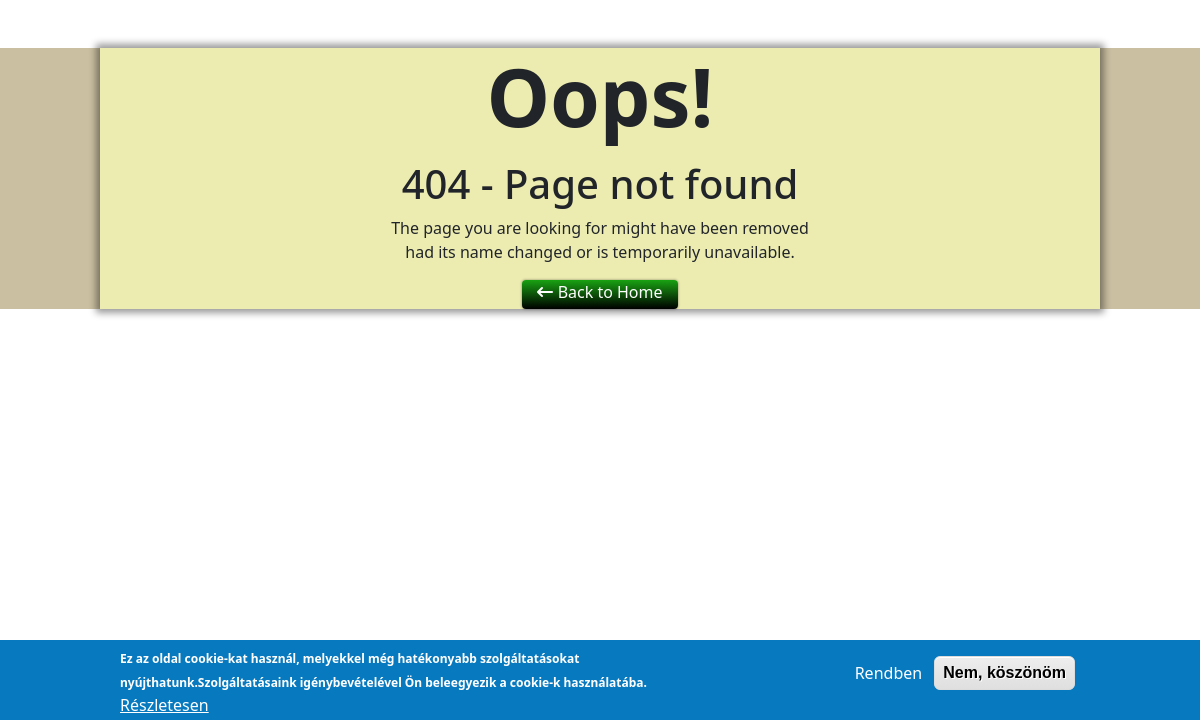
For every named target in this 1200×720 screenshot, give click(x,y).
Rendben (888, 678)
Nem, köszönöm (1004, 677)
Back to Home (599, 292)
